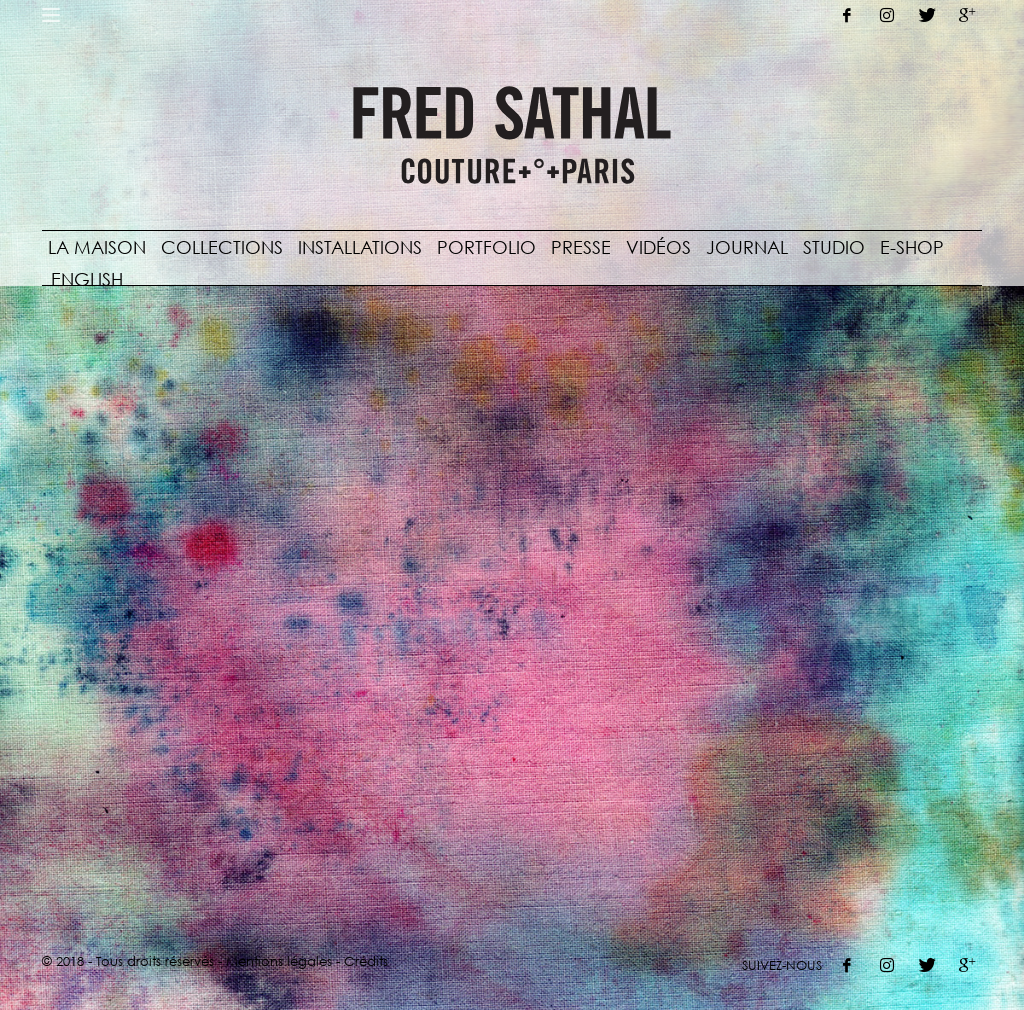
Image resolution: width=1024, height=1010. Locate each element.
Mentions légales (279, 961)
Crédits (366, 961)
